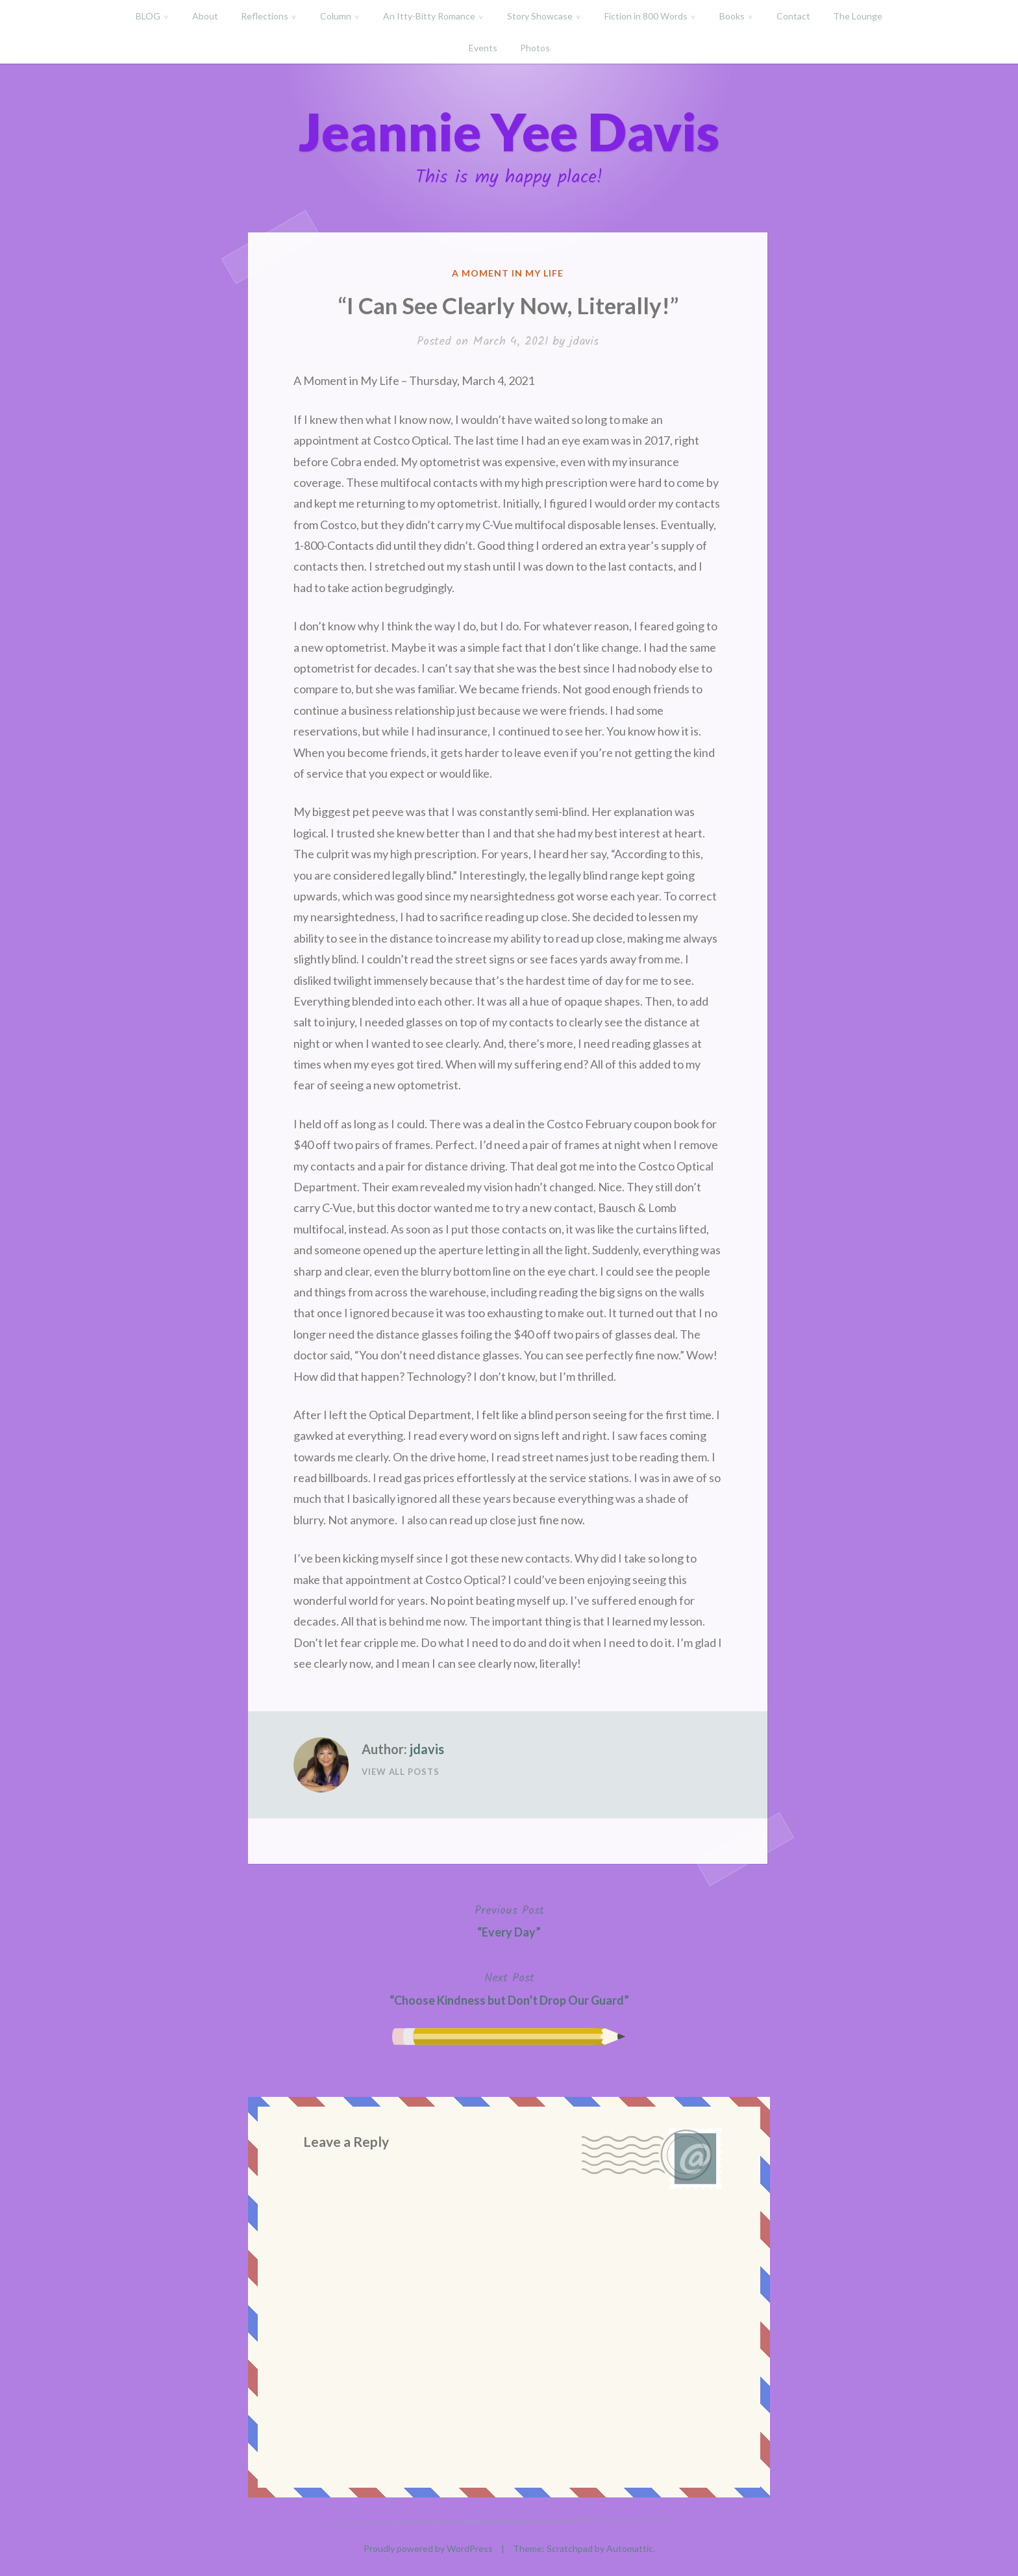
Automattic (629, 2548)
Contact (793, 15)
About (205, 15)
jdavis (584, 341)
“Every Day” (509, 1920)
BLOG (148, 15)
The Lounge (857, 15)
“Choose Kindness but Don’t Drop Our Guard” (509, 1987)
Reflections (264, 15)
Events (483, 47)
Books (732, 15)
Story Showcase (540, 15)
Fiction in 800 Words (646, 15)
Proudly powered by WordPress (428, 2548)
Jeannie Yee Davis (509, 131)
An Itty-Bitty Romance (429, 15)
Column (335, 15)
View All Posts (401, 1771)
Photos (535, 47)
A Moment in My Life (508, 273)
